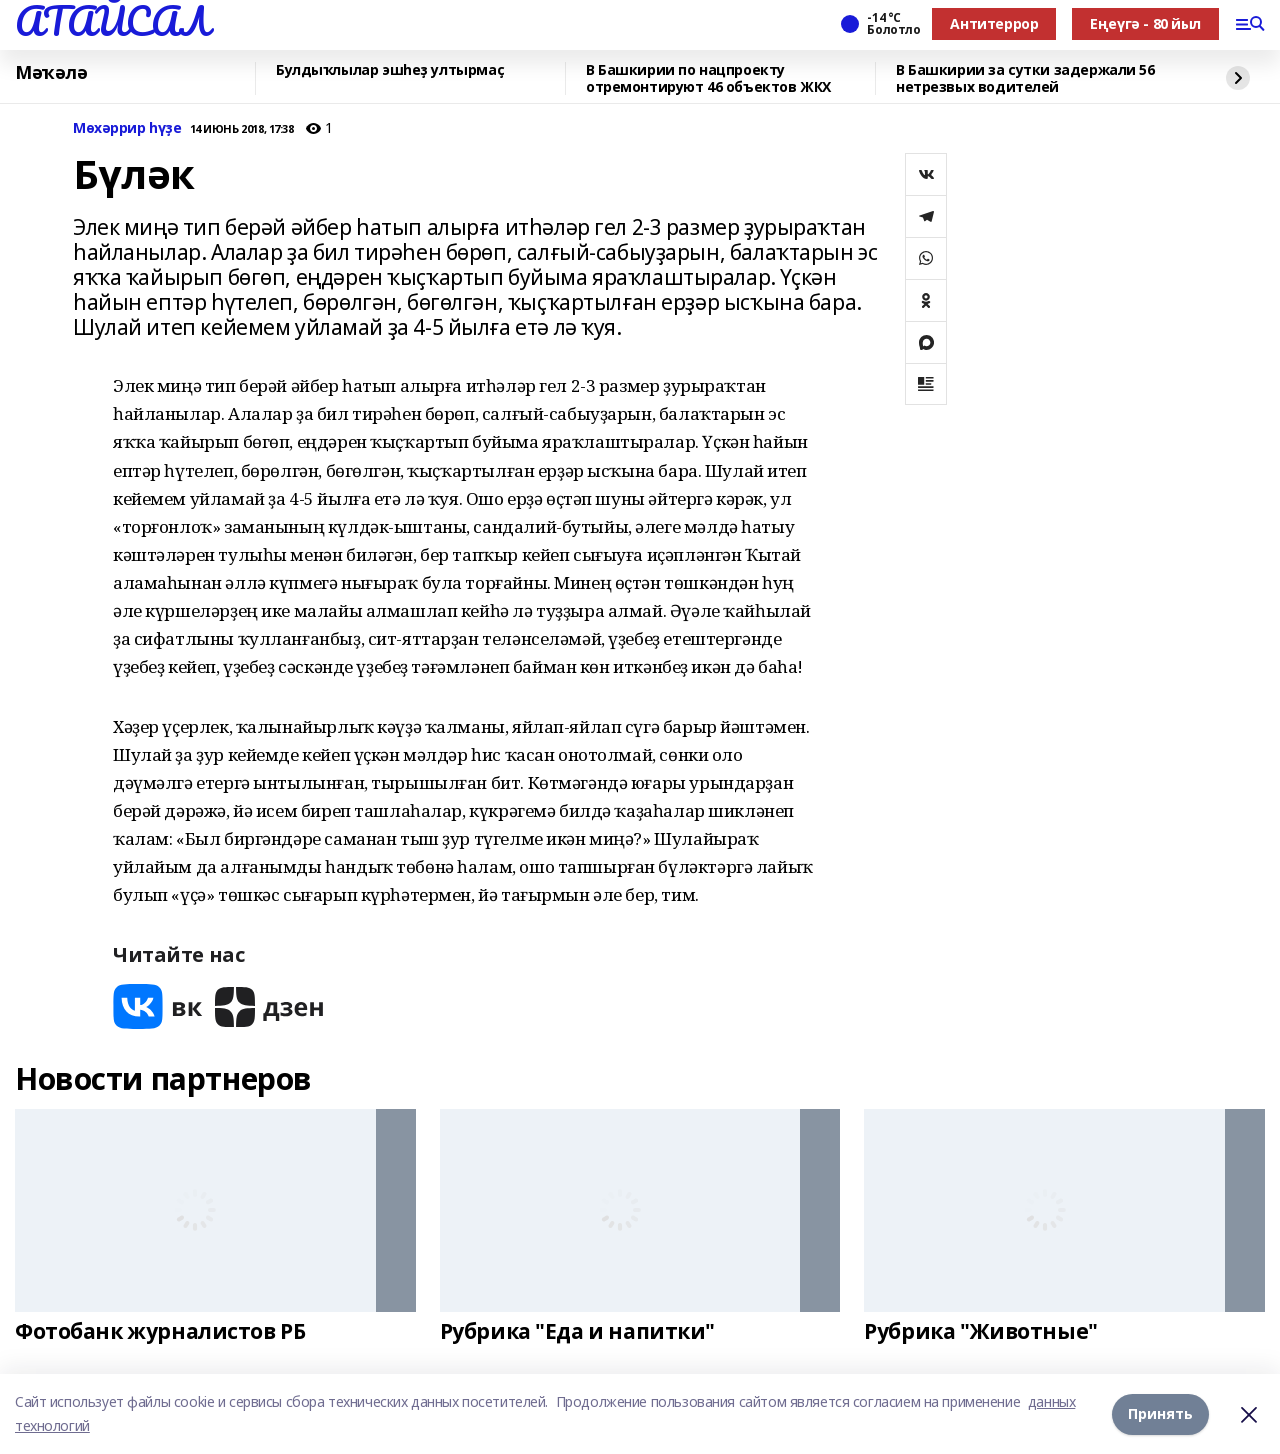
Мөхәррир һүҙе (127, 128)
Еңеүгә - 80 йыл (1145, 23)
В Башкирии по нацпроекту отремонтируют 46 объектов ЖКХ (708, 78)
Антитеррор (994, 23)
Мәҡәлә (51, 73)
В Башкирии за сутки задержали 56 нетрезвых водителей (1025, 78)
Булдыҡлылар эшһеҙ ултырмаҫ (390, 70)
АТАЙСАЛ (112, 21)
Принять (1160, 1413)
